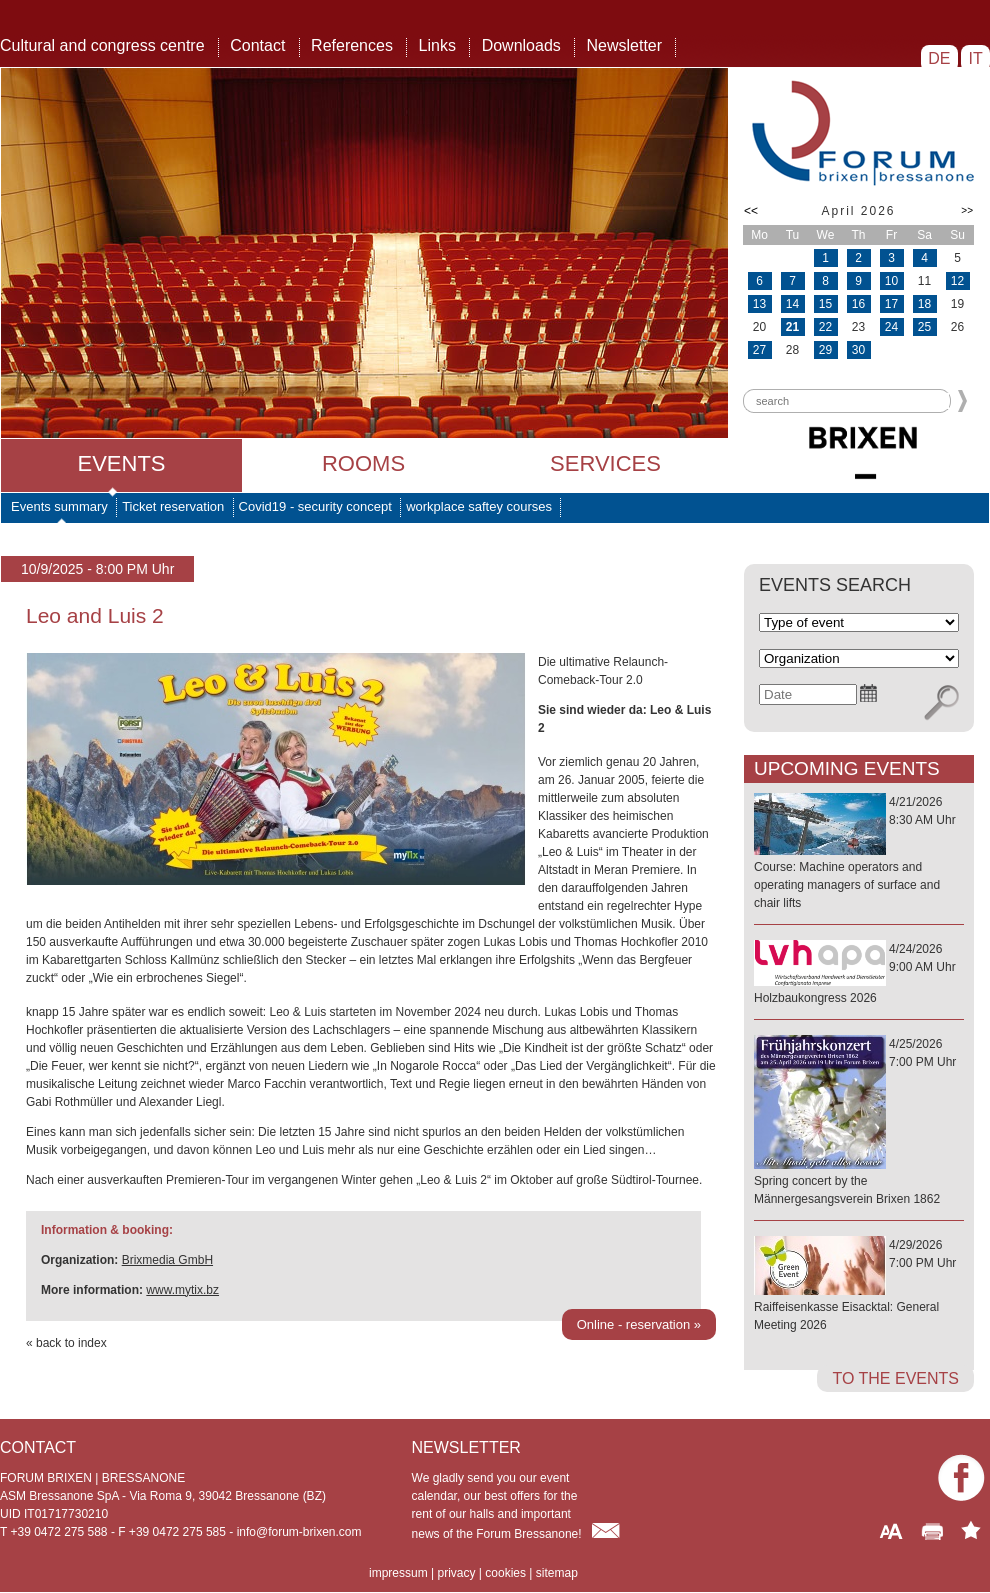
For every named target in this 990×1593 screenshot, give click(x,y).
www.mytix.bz (182, 1290)
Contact (257, 45)
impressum (398, 1573)
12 (957, 281)
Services (605, 463)
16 (858, 304)
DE (939, 58)
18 (924, 304)
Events (121, 463)
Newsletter (624, 45)
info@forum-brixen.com (299, 1532)
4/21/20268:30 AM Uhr (859, 853)
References (352, 45)
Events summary (59, 506)
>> (967, 210)
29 (825, 350)
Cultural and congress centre (102, 45)
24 (891, 327)
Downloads (521, 45)
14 (792, 304)
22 (825, 327)
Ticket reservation (173, 506)
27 (759, 350)
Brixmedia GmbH (167, 1260)
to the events (895, 1378)
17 (891, 304)
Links (437, 45)
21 (792, 327)
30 (858, 350)
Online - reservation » (639, 1324)
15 (825, 304)
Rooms (363, 463)
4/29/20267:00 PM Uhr (859, 1286)
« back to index (66, 1343)
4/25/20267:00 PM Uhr (859, 1122)
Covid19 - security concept (315, 506)
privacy (456, 1573)
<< (751, 211)
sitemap (557, 1573)
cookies (505, 1573)
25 (924, 327)
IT (975, 58)
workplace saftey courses (479, 506)
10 (891, 281)
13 (759, 304)
